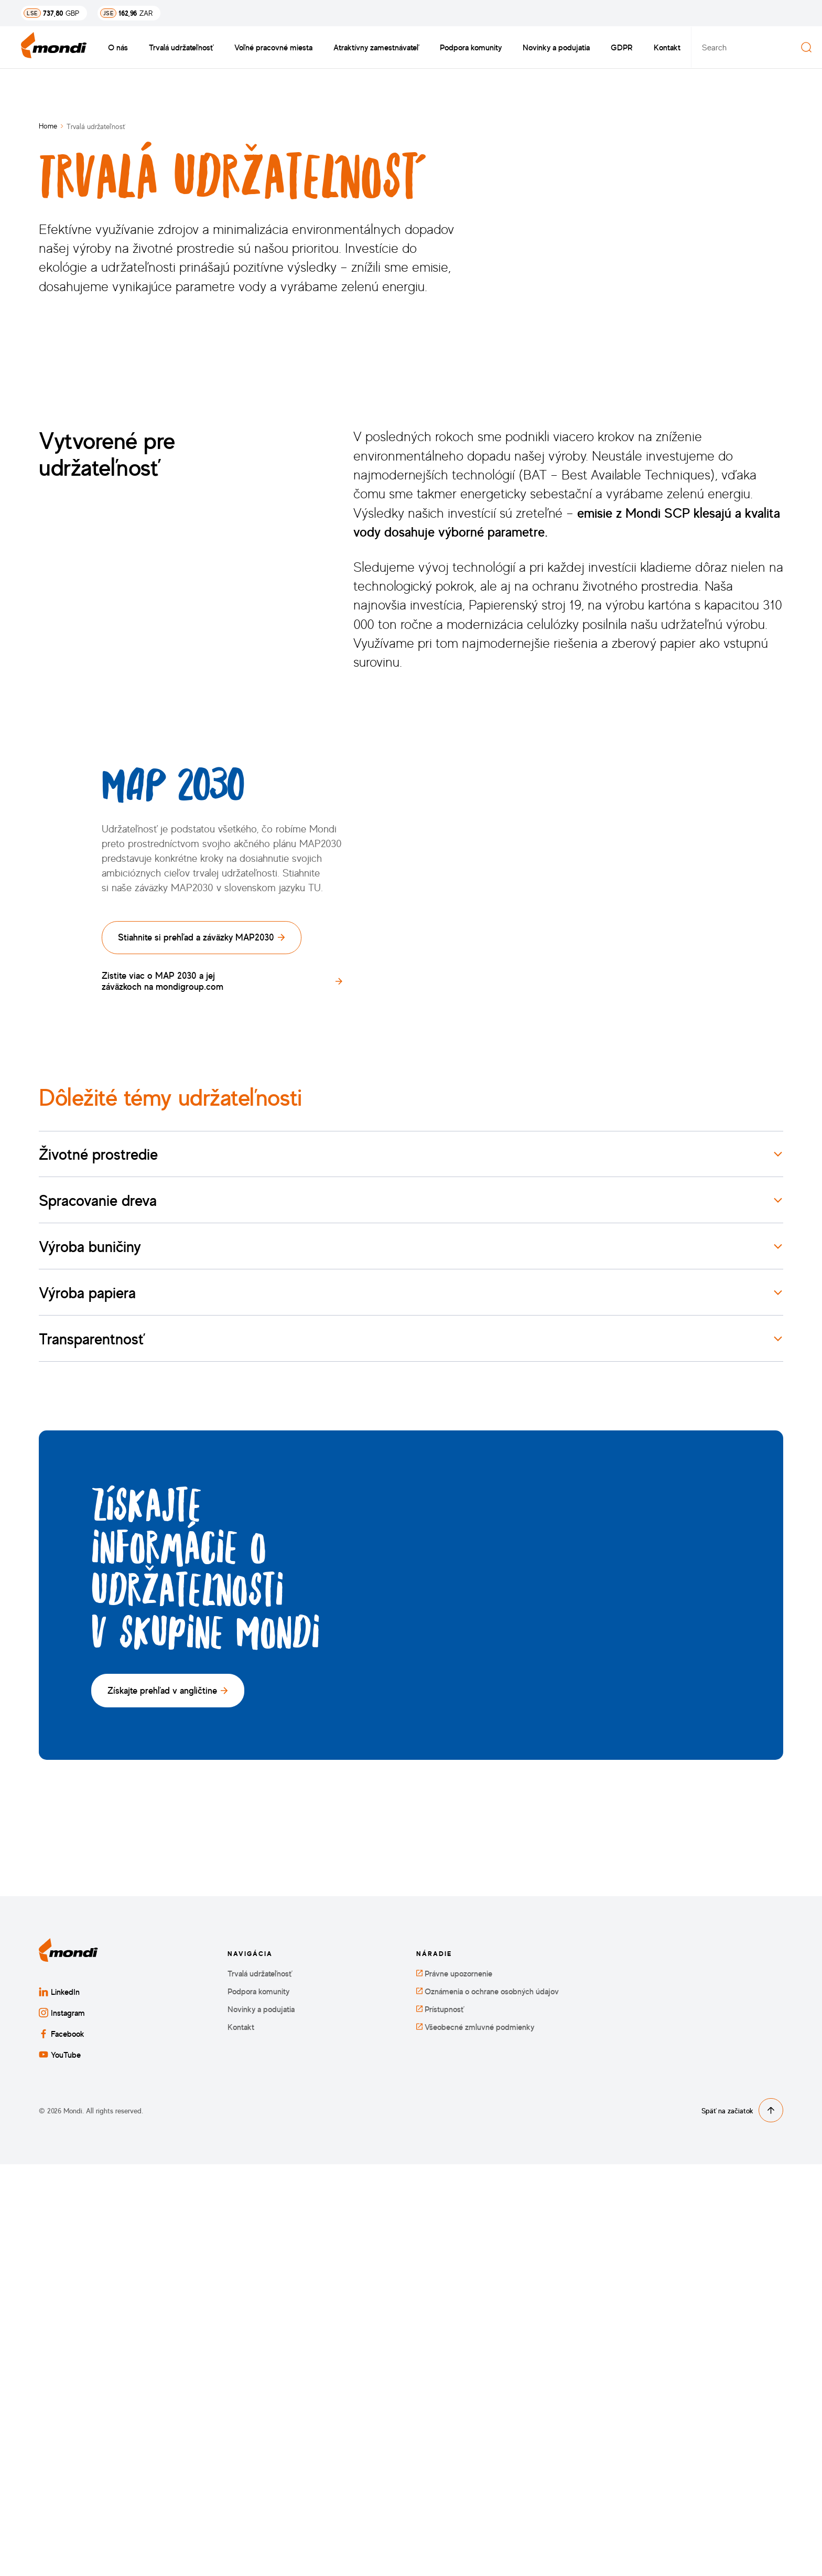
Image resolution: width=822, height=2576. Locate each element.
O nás (118, 47)
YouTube (60, 2466)
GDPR (622, 47)
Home (48, 125)
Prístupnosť (440, 2421)
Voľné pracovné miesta (273, 47)
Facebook (61, 2445)
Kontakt (667, 47)
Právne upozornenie (454, 2385)
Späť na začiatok (742, 2522)
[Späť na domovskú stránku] (54, 47)
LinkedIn (59, 2403)
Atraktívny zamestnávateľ (376, 47)
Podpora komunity (471, 47)
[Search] (806, 47)
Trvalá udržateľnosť (181, 47)
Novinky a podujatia (556, 47)
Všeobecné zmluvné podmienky (475, 2439)
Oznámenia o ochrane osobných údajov (487, 2403)
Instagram (62, 2424)
